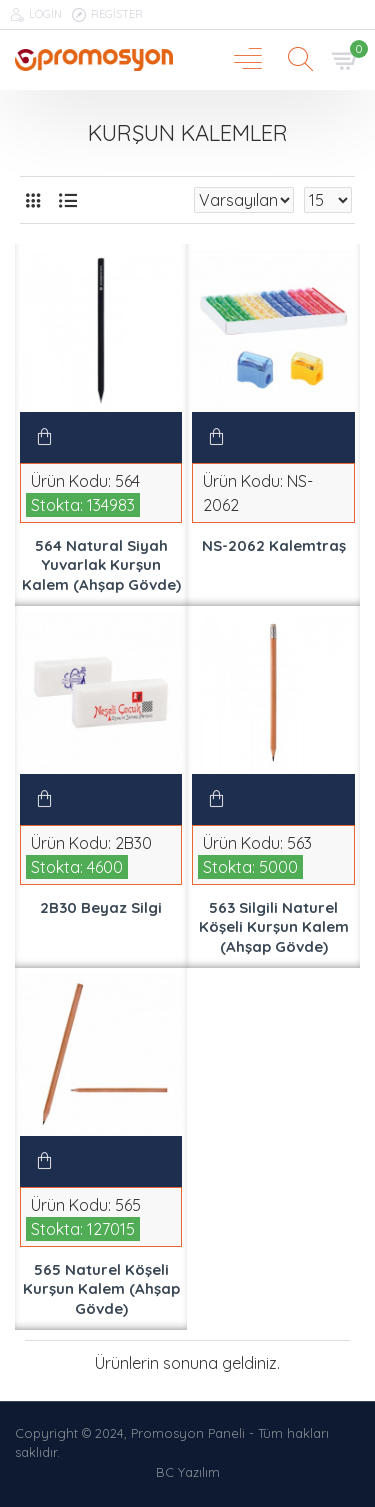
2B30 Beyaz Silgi (101, 907)
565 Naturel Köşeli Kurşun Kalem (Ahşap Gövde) (101, 1289)
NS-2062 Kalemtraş (274, 545)
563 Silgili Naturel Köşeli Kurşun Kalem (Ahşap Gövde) (274, 927)
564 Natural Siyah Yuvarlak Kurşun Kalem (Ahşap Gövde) (101, 565)
